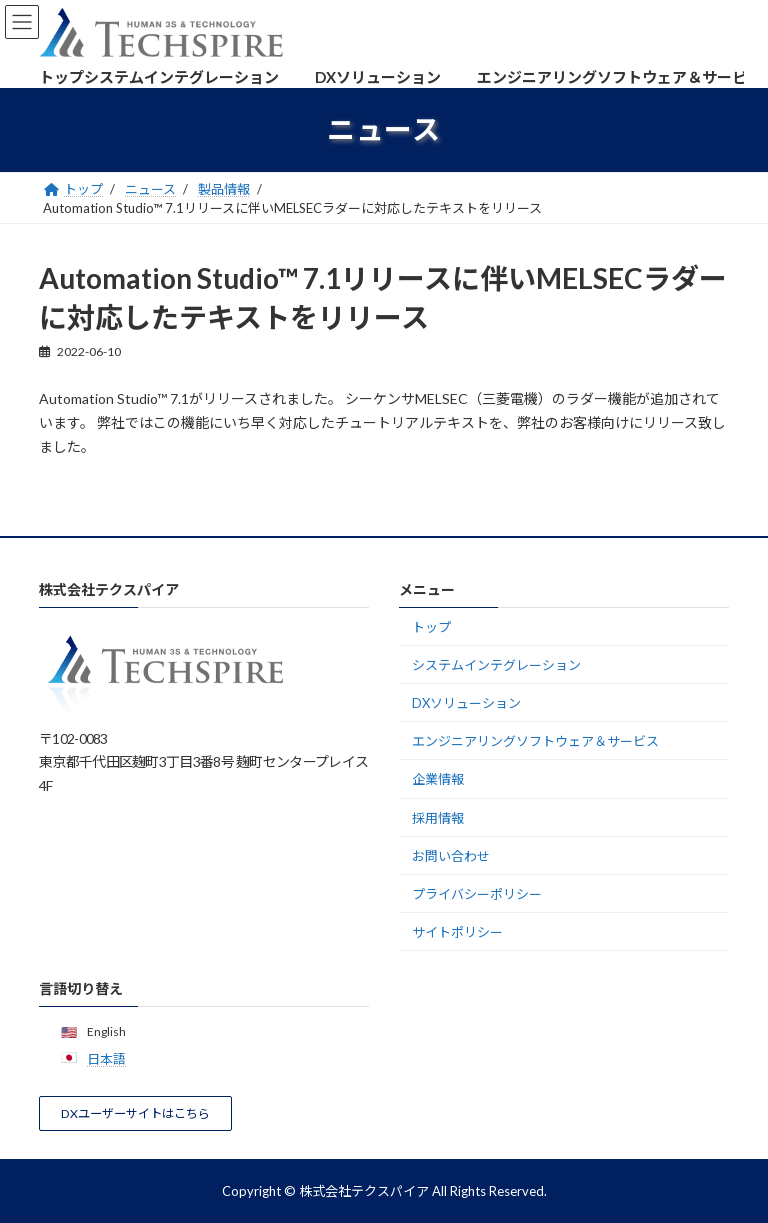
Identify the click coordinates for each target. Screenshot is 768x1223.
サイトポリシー (457, 932)
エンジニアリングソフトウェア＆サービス (535, 741)
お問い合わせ (451, 856)
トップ (431, 626)
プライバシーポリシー (477, 894)
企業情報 (438, 779)
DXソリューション (466, 703)
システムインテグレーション (496, 665)
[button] (135, 1113)
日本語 (106, 1059)
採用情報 (438, 817)
